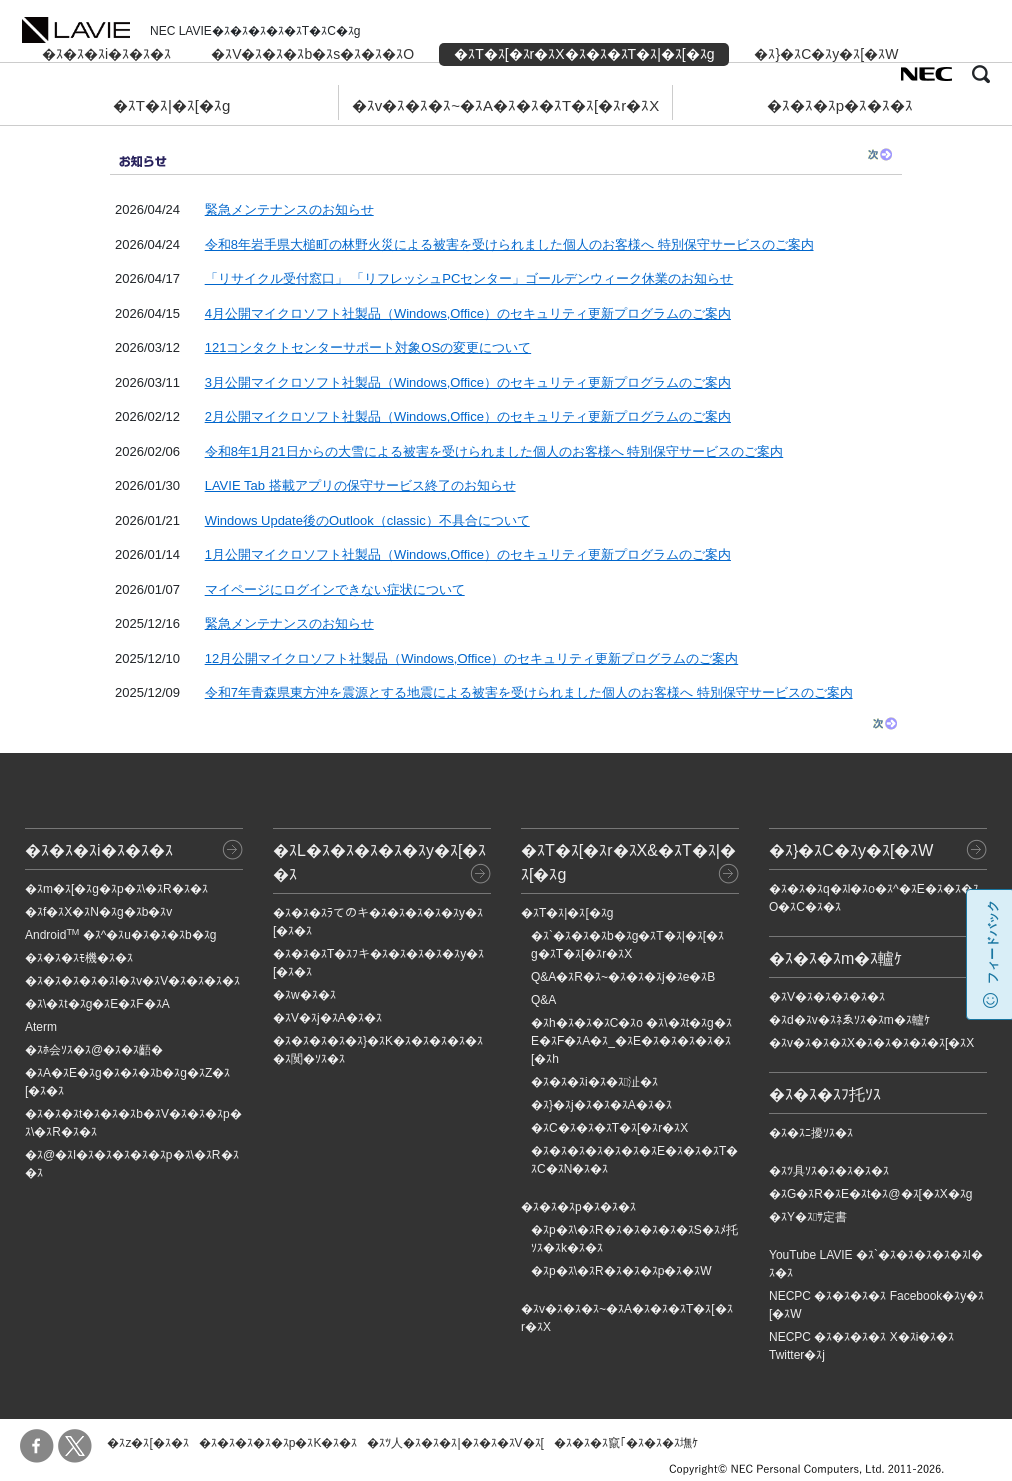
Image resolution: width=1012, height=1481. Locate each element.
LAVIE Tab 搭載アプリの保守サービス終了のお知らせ (360, 485)
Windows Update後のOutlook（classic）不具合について (367, 520)
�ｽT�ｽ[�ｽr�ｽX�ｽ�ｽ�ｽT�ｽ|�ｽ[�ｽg (584, 54)
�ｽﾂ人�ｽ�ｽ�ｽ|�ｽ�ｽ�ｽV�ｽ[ (455, 1443)
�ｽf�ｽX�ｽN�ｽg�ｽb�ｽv (98, 912)
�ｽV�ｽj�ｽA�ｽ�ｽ (327, 1018)
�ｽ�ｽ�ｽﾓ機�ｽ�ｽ (79, 958)
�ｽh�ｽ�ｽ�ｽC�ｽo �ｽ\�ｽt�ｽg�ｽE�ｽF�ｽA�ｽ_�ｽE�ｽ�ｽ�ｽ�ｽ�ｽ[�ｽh (631, 1041)
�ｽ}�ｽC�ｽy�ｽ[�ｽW (826, 54)
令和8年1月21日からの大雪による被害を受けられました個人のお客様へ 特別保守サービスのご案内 (494, 451)
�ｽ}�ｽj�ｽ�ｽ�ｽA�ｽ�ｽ (601, 1105)
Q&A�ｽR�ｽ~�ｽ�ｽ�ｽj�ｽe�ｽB (623, 977)
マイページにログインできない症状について (335, 589)
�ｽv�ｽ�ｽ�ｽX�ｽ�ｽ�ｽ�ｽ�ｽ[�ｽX (871, 1043)
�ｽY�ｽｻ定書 (808, 1217)
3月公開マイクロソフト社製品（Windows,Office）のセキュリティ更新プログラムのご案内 (468, 382)
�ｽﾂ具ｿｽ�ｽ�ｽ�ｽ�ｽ (829, 1171)
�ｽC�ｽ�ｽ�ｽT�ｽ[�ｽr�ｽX (609, 1128)
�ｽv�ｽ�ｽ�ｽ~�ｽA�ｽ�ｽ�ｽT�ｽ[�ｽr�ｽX (506, 105)
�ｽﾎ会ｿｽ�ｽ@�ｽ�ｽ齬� (94, 1050)
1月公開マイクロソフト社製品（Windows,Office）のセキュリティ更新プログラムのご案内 (468, 554)
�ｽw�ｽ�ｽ (304, 995)
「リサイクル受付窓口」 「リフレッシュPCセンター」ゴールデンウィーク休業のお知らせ (469, 278)
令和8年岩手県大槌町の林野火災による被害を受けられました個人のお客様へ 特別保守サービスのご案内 (509, 244)
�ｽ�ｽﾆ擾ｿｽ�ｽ (811, 1133)
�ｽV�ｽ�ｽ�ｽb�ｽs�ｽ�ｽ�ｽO (312, 54)
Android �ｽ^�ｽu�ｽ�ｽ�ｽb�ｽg (120, 935)
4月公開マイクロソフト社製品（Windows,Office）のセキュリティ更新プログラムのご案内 (468, 313)
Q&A (543, 1000)
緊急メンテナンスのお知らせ (289, 209)
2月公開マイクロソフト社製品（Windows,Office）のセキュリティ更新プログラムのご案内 (468, 416)
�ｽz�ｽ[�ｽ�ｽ (147, 1443)
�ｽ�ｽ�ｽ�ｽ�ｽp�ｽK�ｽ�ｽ (278, 1443)
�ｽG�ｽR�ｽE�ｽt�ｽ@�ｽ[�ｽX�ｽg (871, 1194)
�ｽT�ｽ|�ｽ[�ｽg (172, 105)
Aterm (41, 1027)
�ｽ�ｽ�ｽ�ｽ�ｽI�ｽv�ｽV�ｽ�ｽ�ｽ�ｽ (132, 981)
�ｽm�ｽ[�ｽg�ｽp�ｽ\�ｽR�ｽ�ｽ (116, 889)
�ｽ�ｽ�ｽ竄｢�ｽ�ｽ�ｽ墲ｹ (626, 1443)
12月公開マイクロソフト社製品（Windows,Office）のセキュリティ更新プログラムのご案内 (472, 658)
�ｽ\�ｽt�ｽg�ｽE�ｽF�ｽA (97, 1004)
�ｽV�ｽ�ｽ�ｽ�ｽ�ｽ (827, 997)
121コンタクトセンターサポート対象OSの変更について (368, 347)
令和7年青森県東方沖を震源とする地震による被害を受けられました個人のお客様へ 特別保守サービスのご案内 (529, 692)
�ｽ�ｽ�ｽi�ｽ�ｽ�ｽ (106, 54)
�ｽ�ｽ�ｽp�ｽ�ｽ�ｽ (840, 105)
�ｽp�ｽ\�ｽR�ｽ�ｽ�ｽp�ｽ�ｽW (621, 1271)
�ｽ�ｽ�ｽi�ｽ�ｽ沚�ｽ (594, 1082)
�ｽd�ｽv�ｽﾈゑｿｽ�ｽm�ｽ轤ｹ (849, 1020)
